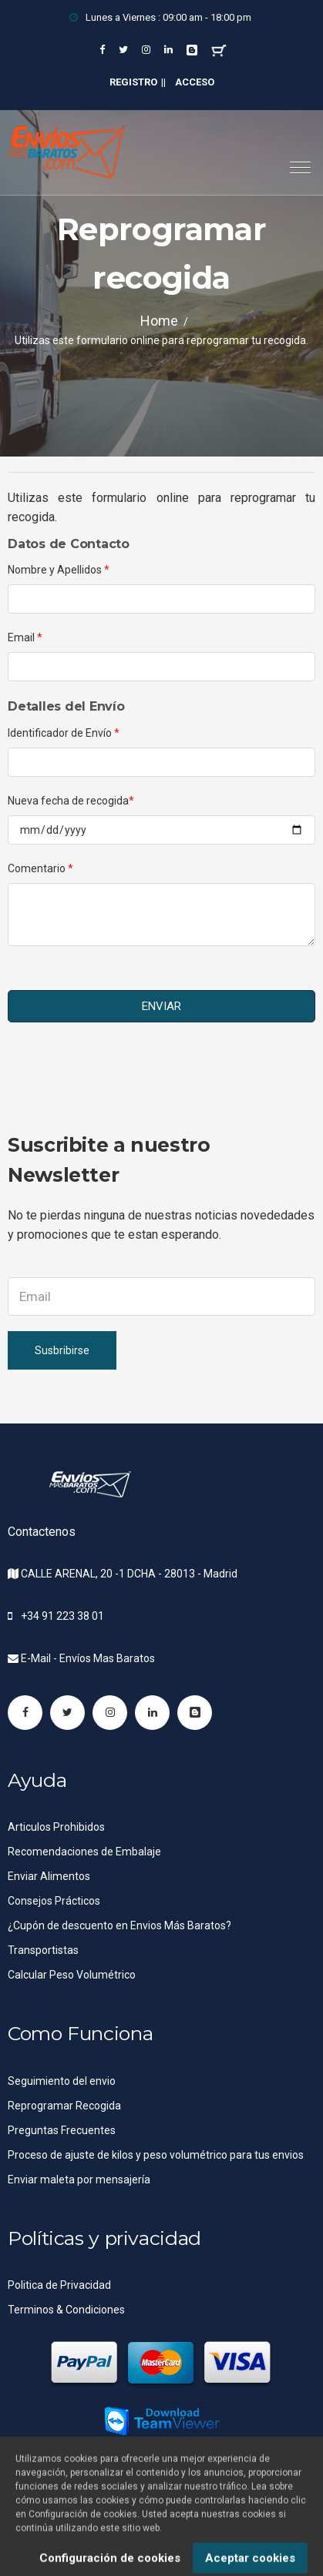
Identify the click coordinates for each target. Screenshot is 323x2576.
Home (159, 321)
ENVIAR (161, 1006)
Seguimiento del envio (62, 2081)
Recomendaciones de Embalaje (84, 1851)
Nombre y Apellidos (58, 570)
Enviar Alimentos (49, 1876)
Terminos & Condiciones (66, 2309)
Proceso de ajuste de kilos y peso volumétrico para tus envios (156, 2155)
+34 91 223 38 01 (62, 1616)
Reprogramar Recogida (64, 2105)
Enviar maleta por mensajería (79, 2179)
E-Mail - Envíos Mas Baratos (88, 1658)
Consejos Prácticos (54, 1901)
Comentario (40, 868)
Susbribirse (62, 1350)
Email (25, 637)
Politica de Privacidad (59, 2285)
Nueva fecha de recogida (71, 801)
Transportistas (43, 1950)
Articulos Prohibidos (56, 1827)
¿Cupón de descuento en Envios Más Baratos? (119, 1925)
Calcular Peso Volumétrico (72, 1975)
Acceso (194, 82)
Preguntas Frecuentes (62, 2130)
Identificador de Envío (63, 733)
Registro (133, 82)
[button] (294, 161)
